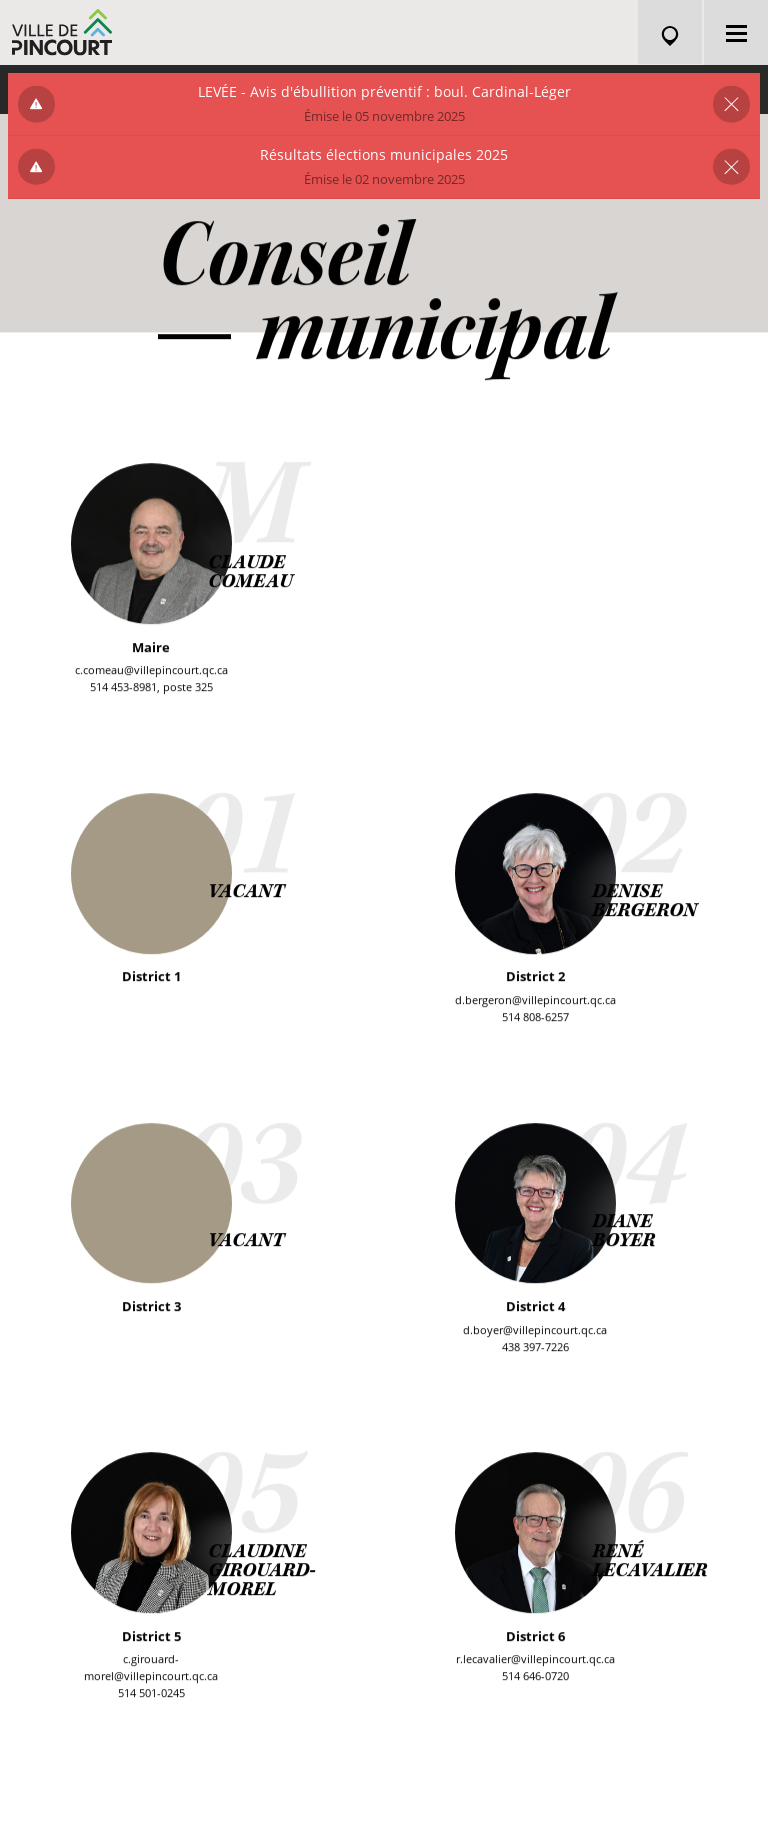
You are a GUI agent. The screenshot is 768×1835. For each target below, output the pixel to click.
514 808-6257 (535, 1018)
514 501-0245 (151, 1695)
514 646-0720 (535, 1678)
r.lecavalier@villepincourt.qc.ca (535, 1661)
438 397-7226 (535, 1348)
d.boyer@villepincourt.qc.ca (535, 1331)
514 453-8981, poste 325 (151, 689)
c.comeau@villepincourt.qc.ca (151, 672)
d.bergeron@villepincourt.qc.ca (535, 1001)
